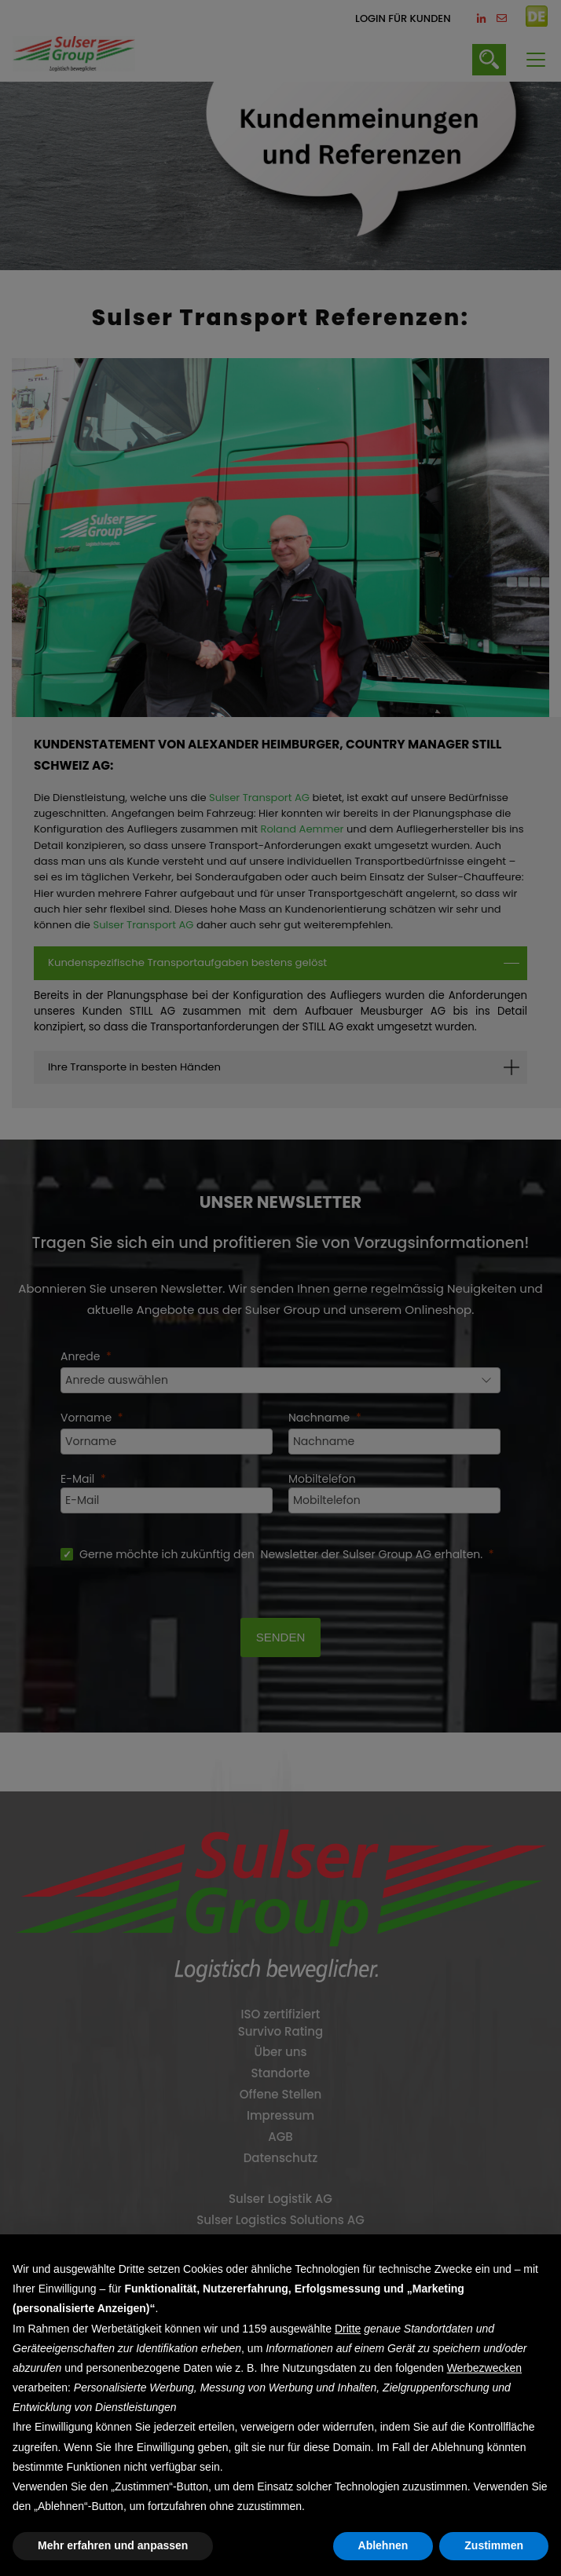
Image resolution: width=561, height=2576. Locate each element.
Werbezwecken (484, 2368)
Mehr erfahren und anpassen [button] (113, 2545)
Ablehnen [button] (383, 2545)
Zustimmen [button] (493, 2545)
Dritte (348, 2328)
